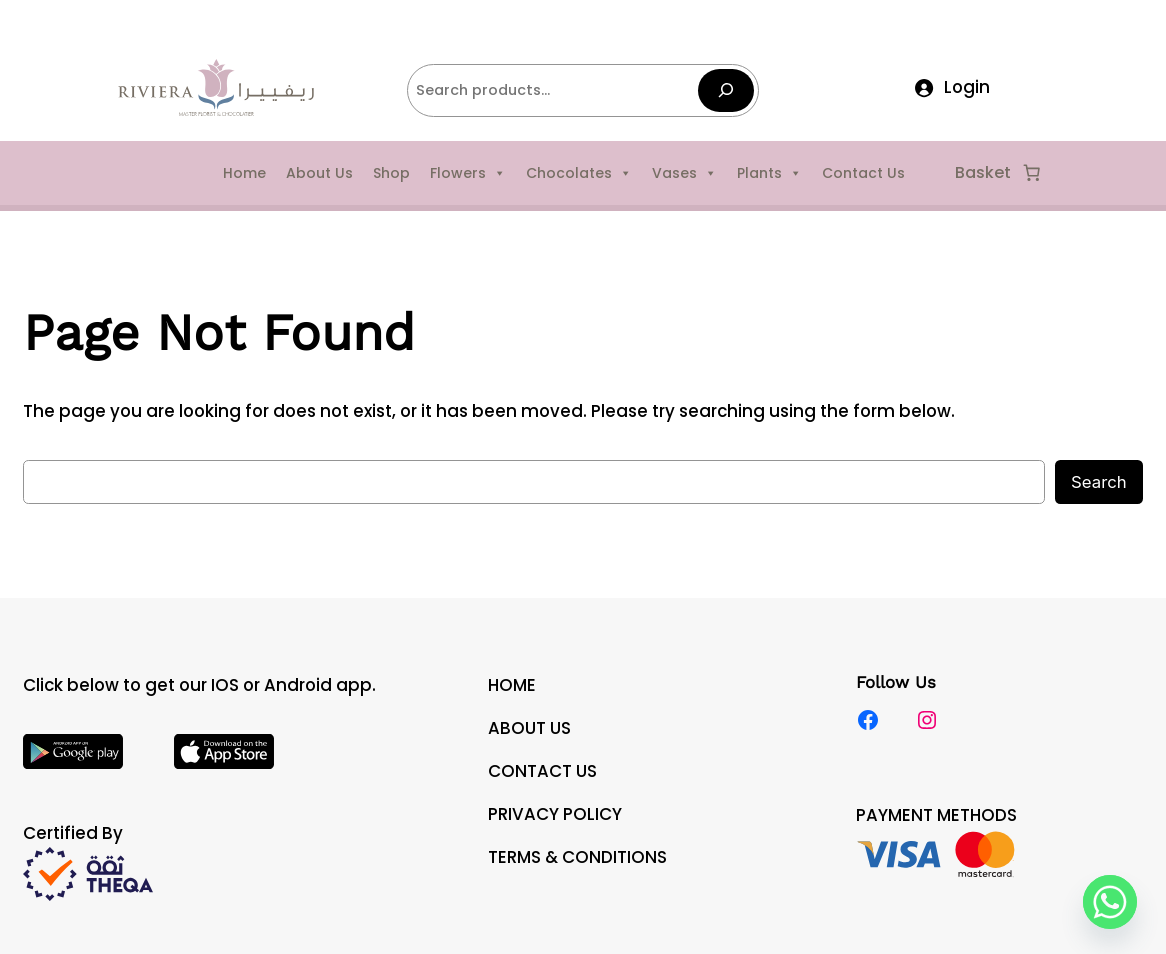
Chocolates (579, 173)
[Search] (726, 90)
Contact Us (863, 173)
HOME (512, 685)
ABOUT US (529, 728)
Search (1099, 482)
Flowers (468, 173)
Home (244, 173)
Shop (391, 173)
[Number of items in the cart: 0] (1032, 173)
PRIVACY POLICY (555, 814)
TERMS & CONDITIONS (577, 857)
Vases (684, 173)
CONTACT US (542, 771)
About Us (319, 173)
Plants (769, 173)
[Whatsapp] (1110, 902)
